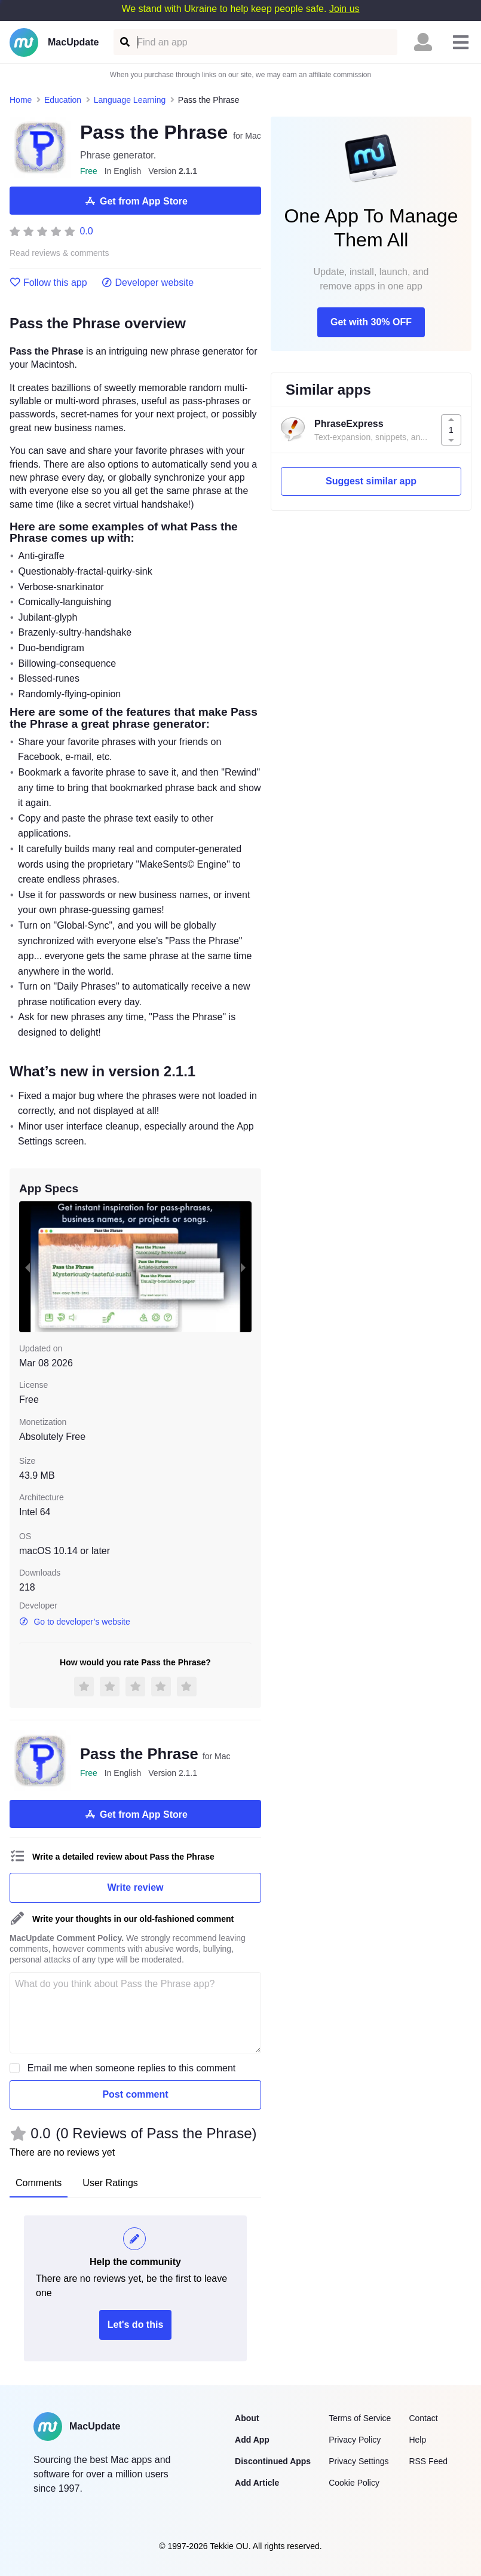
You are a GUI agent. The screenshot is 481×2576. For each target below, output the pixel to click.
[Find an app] (124, 42)
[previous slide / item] (27, 1266)
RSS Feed (428, 2461)
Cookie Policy (354, 2482)
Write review (136, 1887)
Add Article (257, 2482)
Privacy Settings (358, 2461)
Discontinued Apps (273, 2461)
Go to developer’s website (74, 1621)
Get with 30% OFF (371, 322)
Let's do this (136, 2324)
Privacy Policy (355, 2439)
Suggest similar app (371, 481)
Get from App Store (135, 201)
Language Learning (130, 99)
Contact (423, 2418)
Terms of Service (360, 2418)
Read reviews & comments (59, 253)
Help (417, 2439)
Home (21, 99)
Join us (344, 8)
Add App (252, 2439)
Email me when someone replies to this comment (131, 2068)
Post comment (135, 2094)
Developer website (148, 283)
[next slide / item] (243, 1266)
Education (62, 99)
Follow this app (48, 283)
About (247, 2418)
